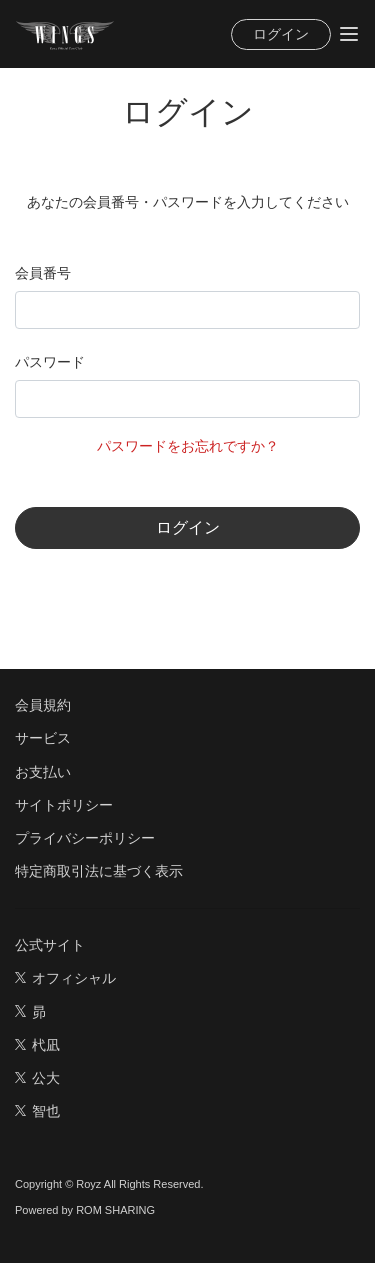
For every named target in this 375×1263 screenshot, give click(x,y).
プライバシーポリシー (85, 838)
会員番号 (43, 273)
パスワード (50, 362)
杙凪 (37, 1045)
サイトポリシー (64, 805)
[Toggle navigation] (349, 34)
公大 (37, 1078)
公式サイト (50, 945)
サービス (43, 738)
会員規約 (43, 705)
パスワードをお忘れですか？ (188, 446)
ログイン (281, 34)
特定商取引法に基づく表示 (99, 871)
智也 (37, 1111)
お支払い (43, 772)
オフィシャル (65, 978)
